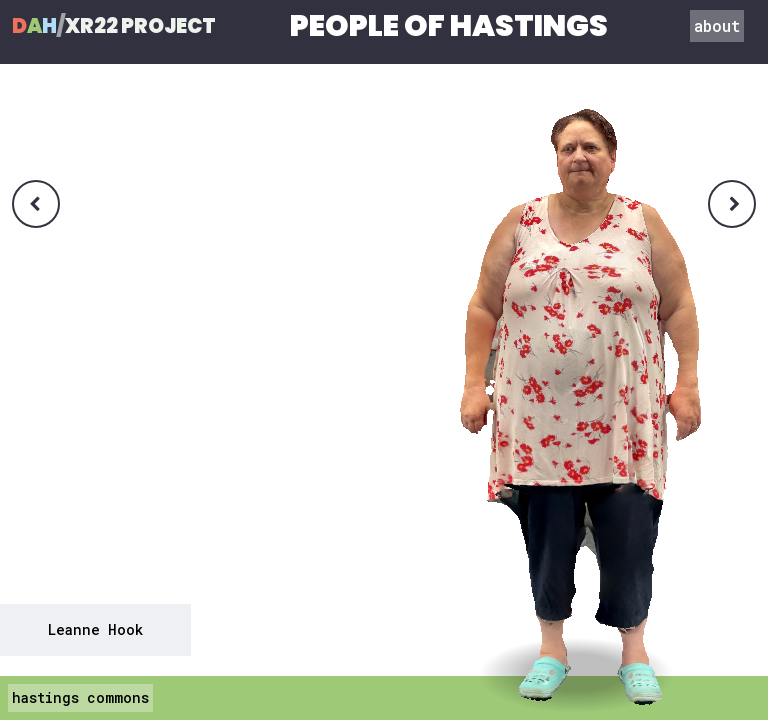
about (717, 25)
